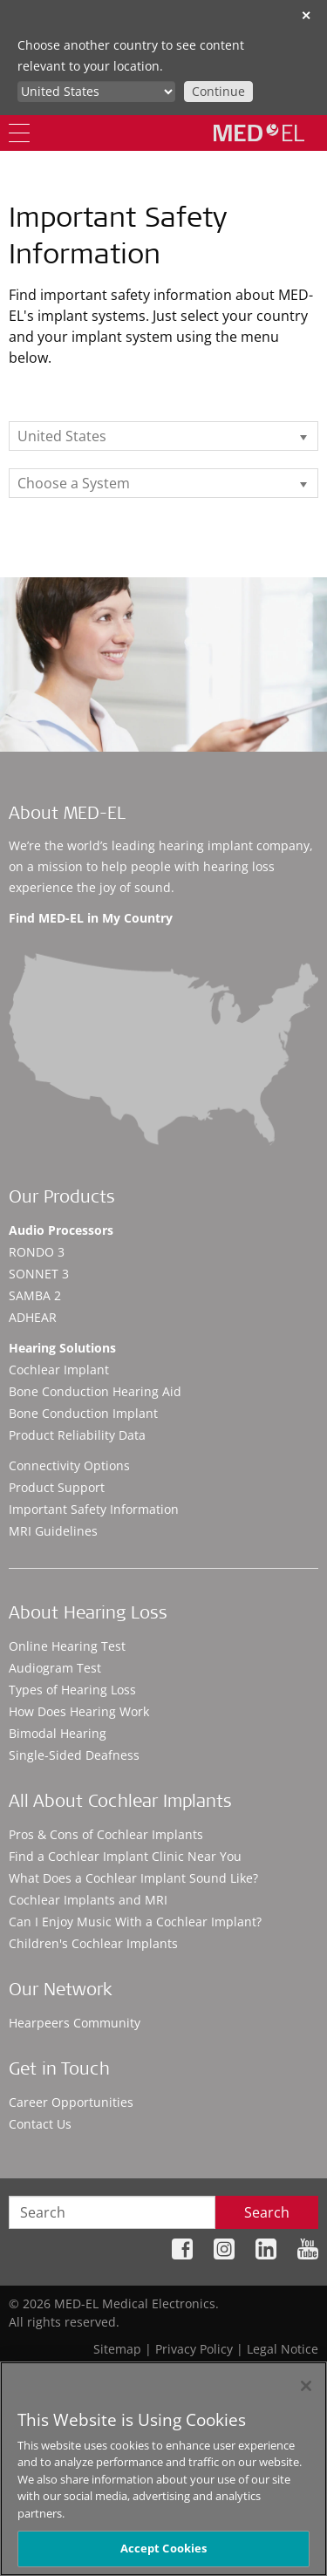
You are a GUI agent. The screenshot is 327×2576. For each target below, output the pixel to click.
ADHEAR (33, 1317)
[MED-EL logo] (259, 132)
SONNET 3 (39, 1273)
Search (267, 2212)
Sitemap (117, 2349)
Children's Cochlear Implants (93, 1943)
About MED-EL (67, 815)
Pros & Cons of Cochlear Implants (106, 1834)
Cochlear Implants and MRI (88, 1899)
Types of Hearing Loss (72, 1689)
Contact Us (40, 2124)
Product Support (57, 1487)
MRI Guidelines (53, 1531)
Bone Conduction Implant (83, 1413)
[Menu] (19, 133)
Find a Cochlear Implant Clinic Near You (125, 1856)
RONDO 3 (37, 1252)
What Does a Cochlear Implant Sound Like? (133, 1878)
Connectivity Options (69, 1465)
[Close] (306, 2386)
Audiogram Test (55, 1667)
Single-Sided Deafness (74, 1755)
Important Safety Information (94, 1509)
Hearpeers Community (74, 2022)
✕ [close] (306, 15)
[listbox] (163, 436)
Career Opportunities (71, 2102)
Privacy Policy (194, 2349)
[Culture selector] (96, 91)
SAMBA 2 (35, 1295)
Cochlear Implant (59, 1369)
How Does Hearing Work (79, 1711)
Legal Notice (282, 2349)
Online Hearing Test (67, 1646)
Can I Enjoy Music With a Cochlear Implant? (135, 1921)
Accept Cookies (164, 2548)
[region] (163, 2468)
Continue (218, 91)
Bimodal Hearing (57, 1733)
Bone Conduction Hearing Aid (95, 1391)
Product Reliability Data (77, 1435)
